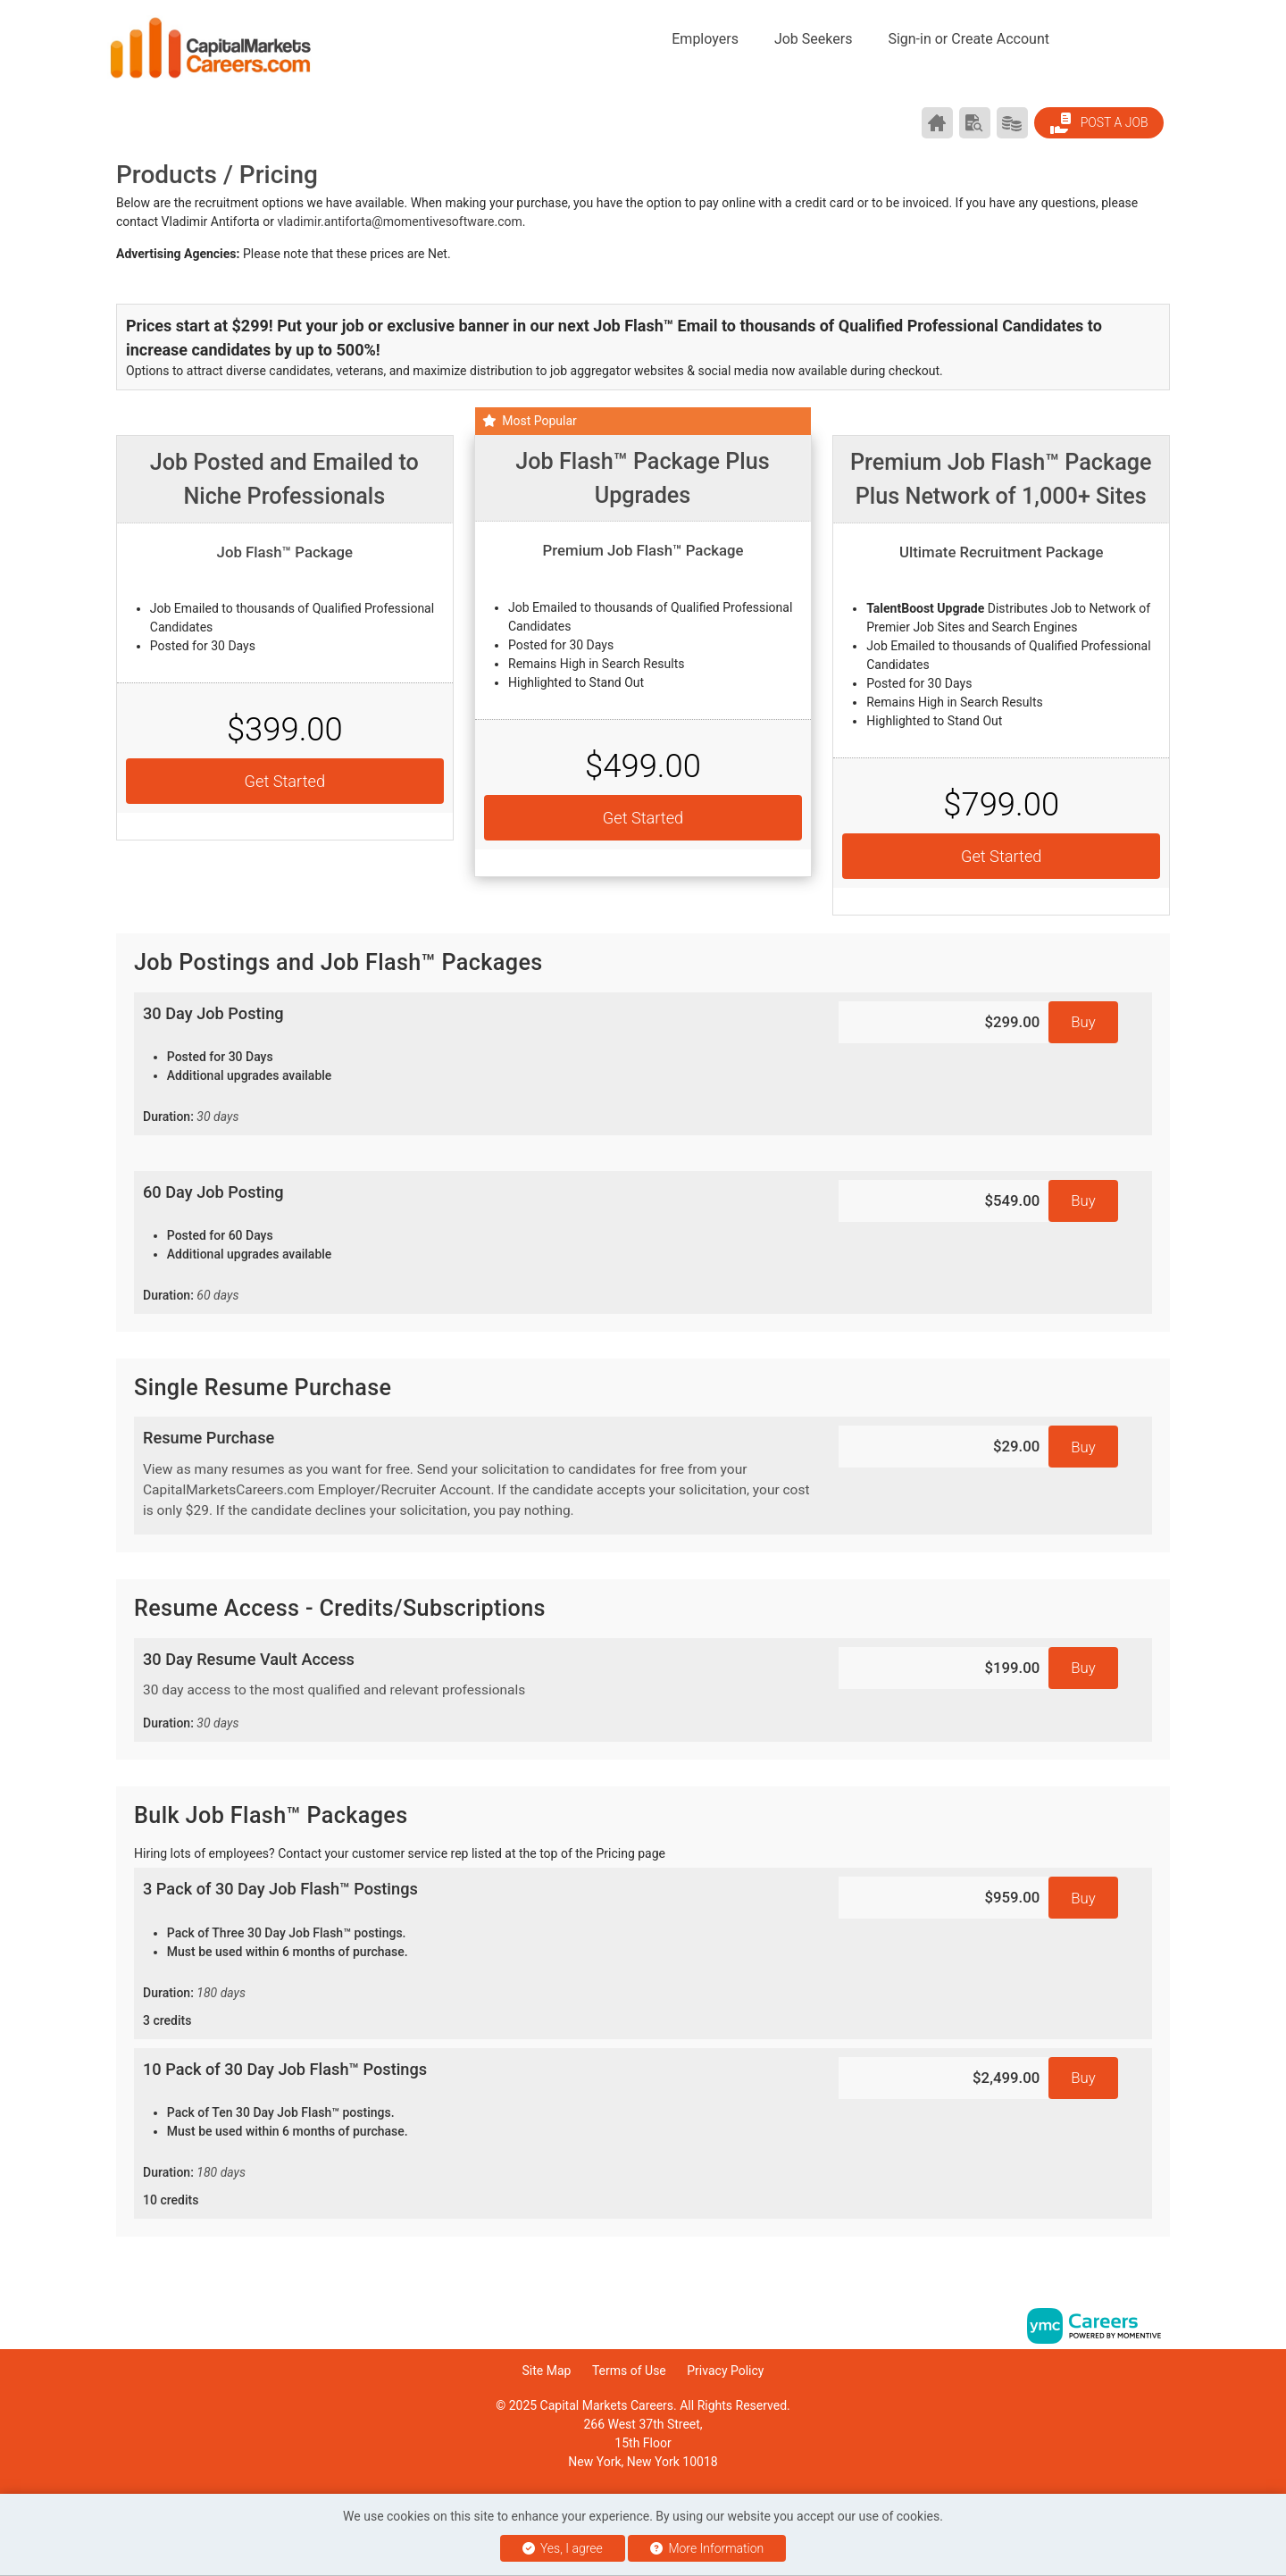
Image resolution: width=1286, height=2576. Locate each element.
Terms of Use (629, 2370)
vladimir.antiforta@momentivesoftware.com (399, 221)
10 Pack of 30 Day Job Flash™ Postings (477, 2135)
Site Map (547, 2370)
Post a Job (1098, 123)
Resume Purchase (477, 1474)
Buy (1083, 1022)
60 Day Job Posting (477, 1244)
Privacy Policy (725, 2370)
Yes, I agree (562, 2548)
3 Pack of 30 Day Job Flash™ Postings (477, 1954)
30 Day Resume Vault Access (477, 1692)
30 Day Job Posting (477, 1065)
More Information (707, 2548)
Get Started (285, 781)
